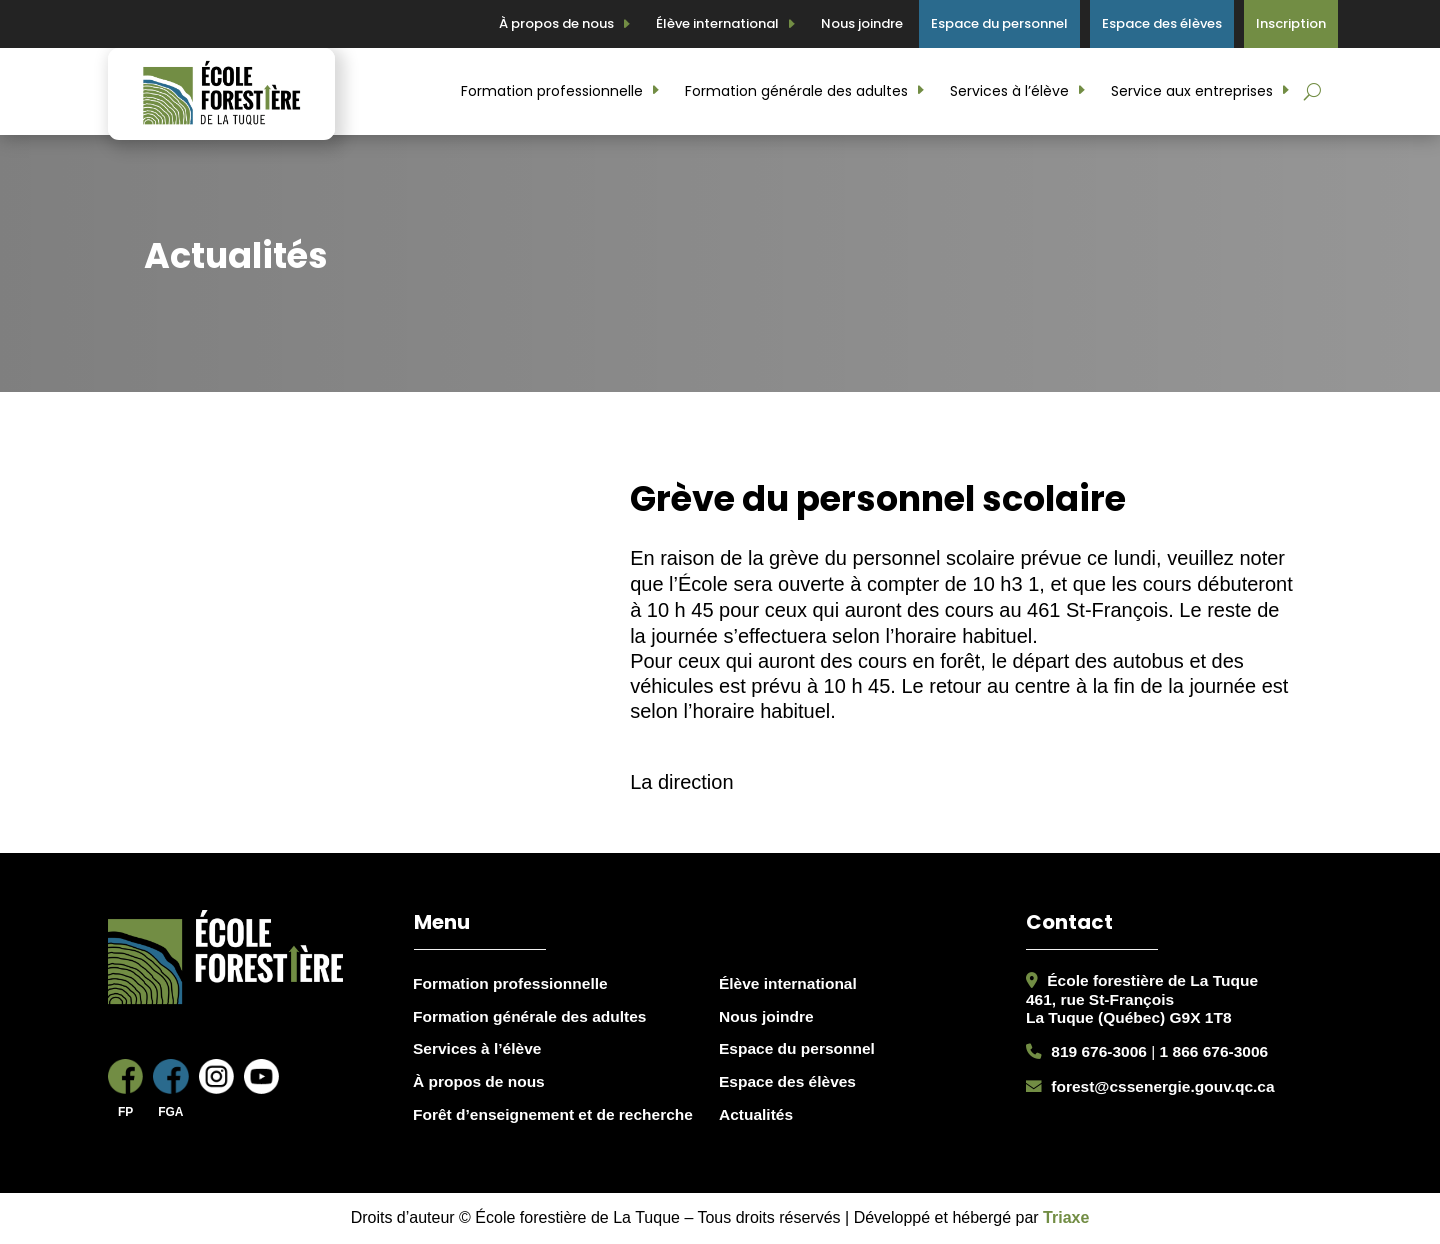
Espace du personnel (999, 24)
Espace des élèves (1162, 24)
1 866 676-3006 (1214, 1051)
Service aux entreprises (1192, 91)
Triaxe (1066, 1217)
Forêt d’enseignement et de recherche (553, 1114)
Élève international (717, 24)
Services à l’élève (1009, 91)
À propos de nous (556, 24)
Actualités (756, 1114)
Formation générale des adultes (796, 91)
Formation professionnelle (552, 91)
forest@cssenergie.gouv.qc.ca (1162, 1086)
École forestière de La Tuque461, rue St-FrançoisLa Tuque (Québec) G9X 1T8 (1142, 999)
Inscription (1291, 24)
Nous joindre (862, 24)
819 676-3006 (1099, 1051)
